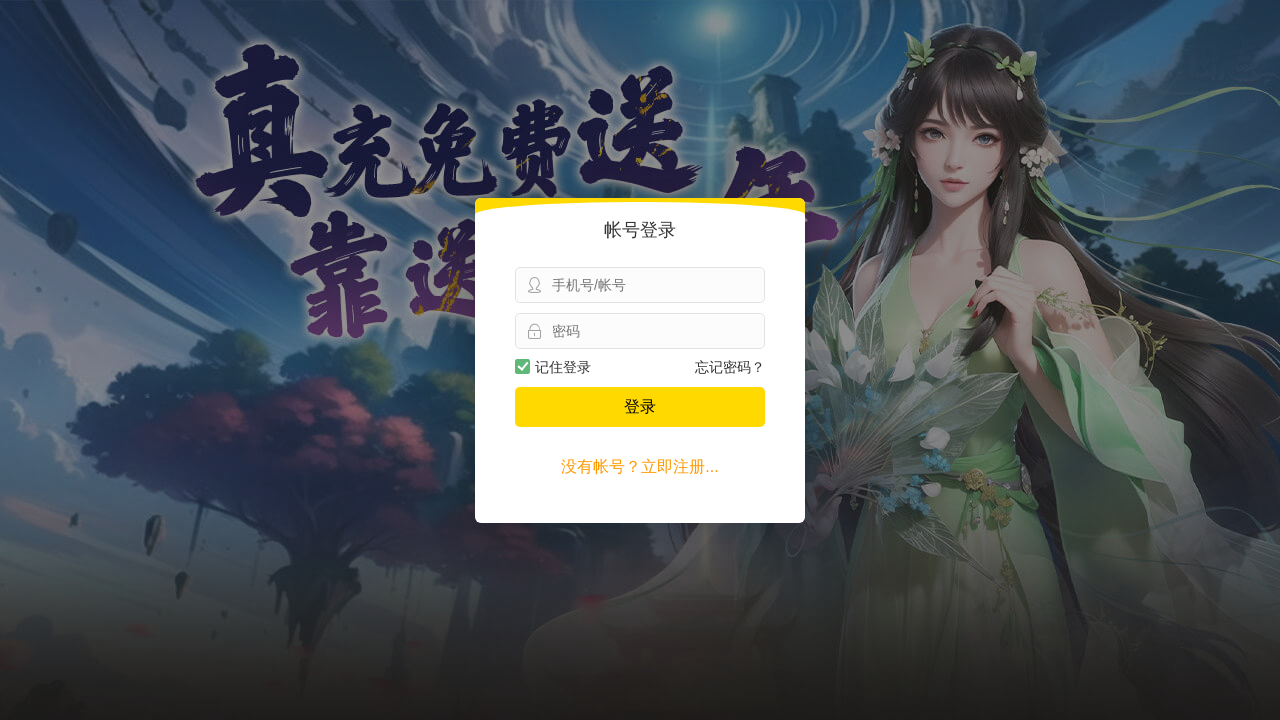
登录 (640, 406)
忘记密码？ (730, 367)
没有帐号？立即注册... (639, 466)
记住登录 (553, 367)
